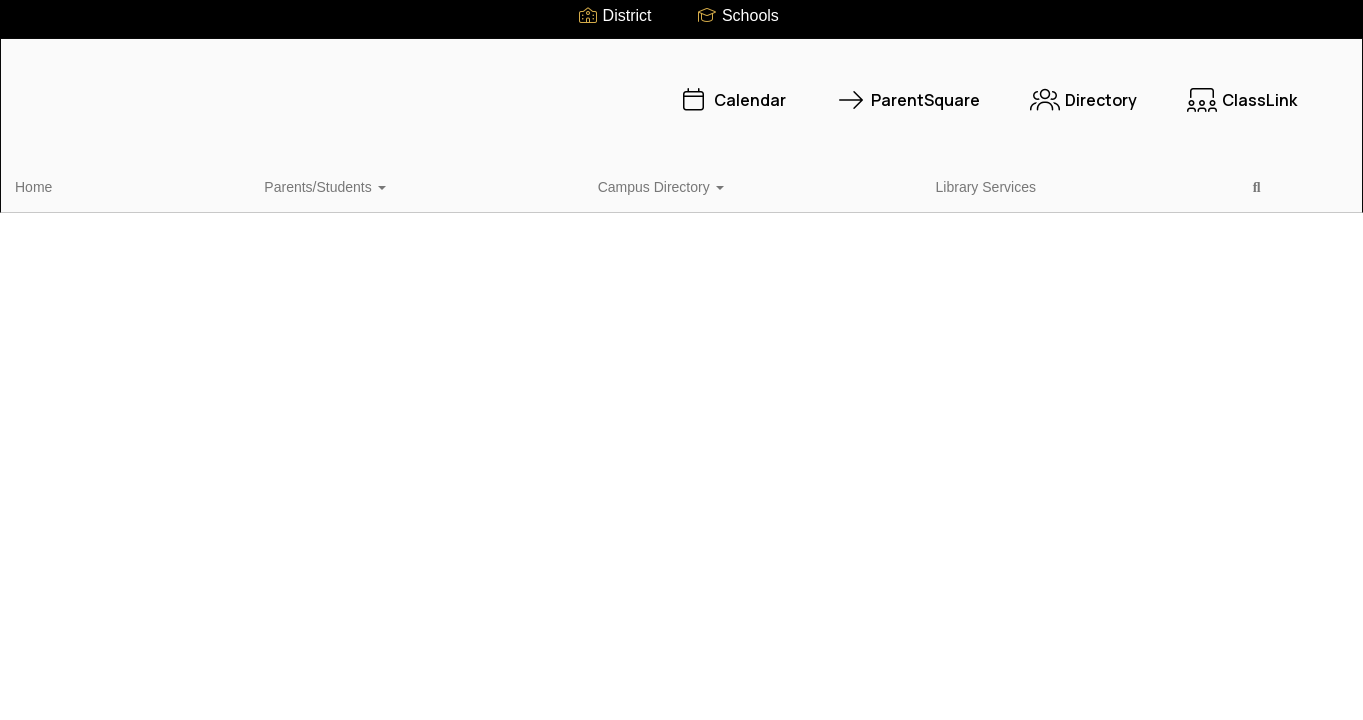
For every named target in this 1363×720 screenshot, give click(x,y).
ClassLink (1073, 90)
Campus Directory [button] (328, 184)
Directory (914, 90)
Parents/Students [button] (173, 184)
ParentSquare (739, 90)
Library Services (471, 184)
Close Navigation (651, 192)
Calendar (563, 90)
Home (64, 184)
